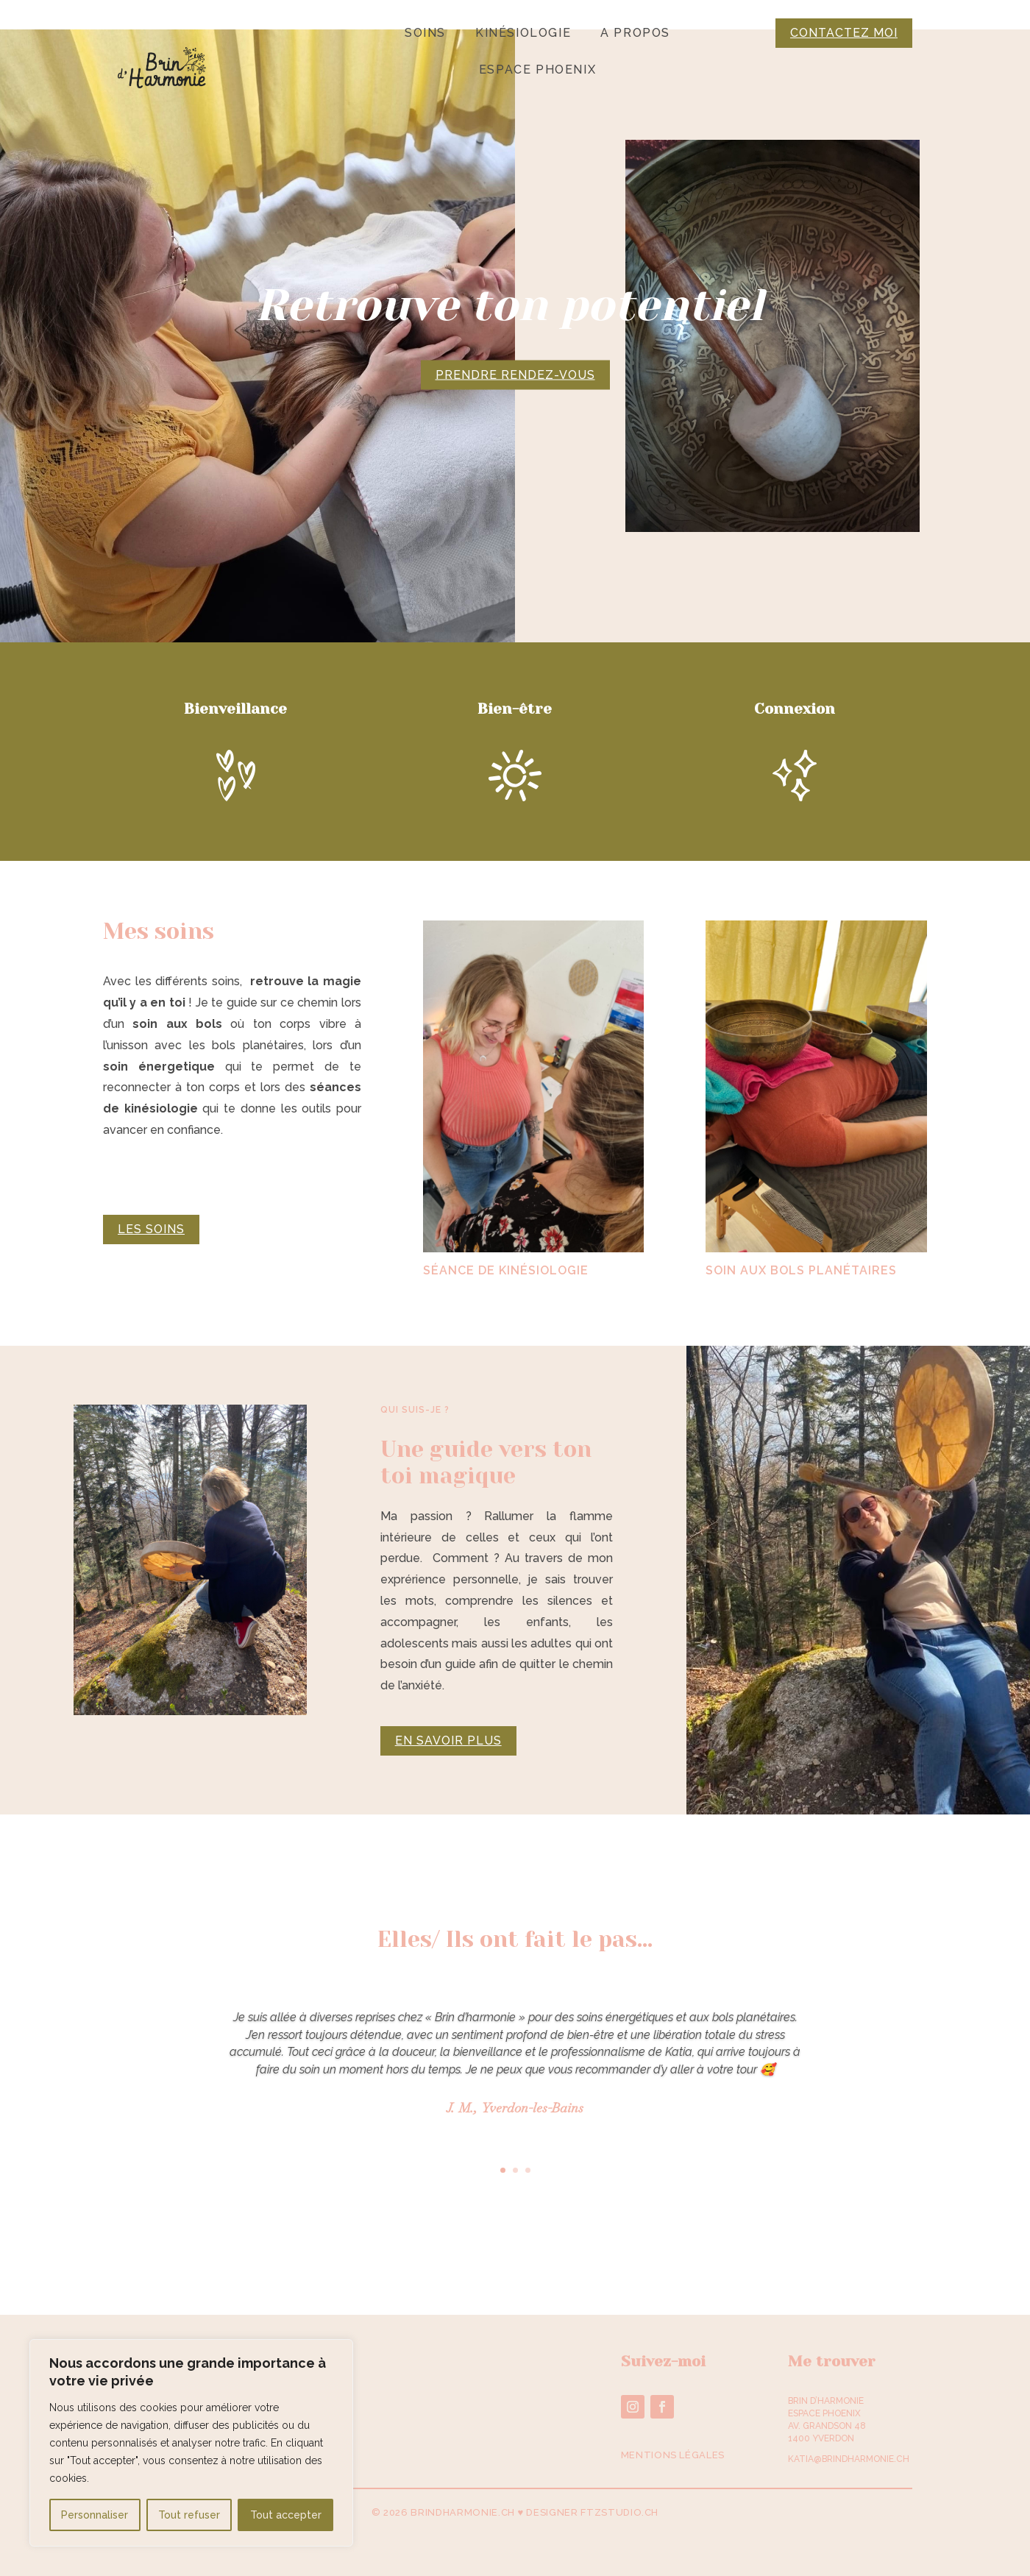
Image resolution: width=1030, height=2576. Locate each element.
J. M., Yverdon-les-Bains (515, 2109)
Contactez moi (844, 33)
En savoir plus (448, 1741)
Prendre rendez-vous (515, 374)
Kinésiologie (523, 34)
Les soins (151, 1229)
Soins (425, 34)
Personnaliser (94, 2515)
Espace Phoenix (537, 71)
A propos (635, 34)
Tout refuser (189, 2515)
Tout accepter (286, 2515)
